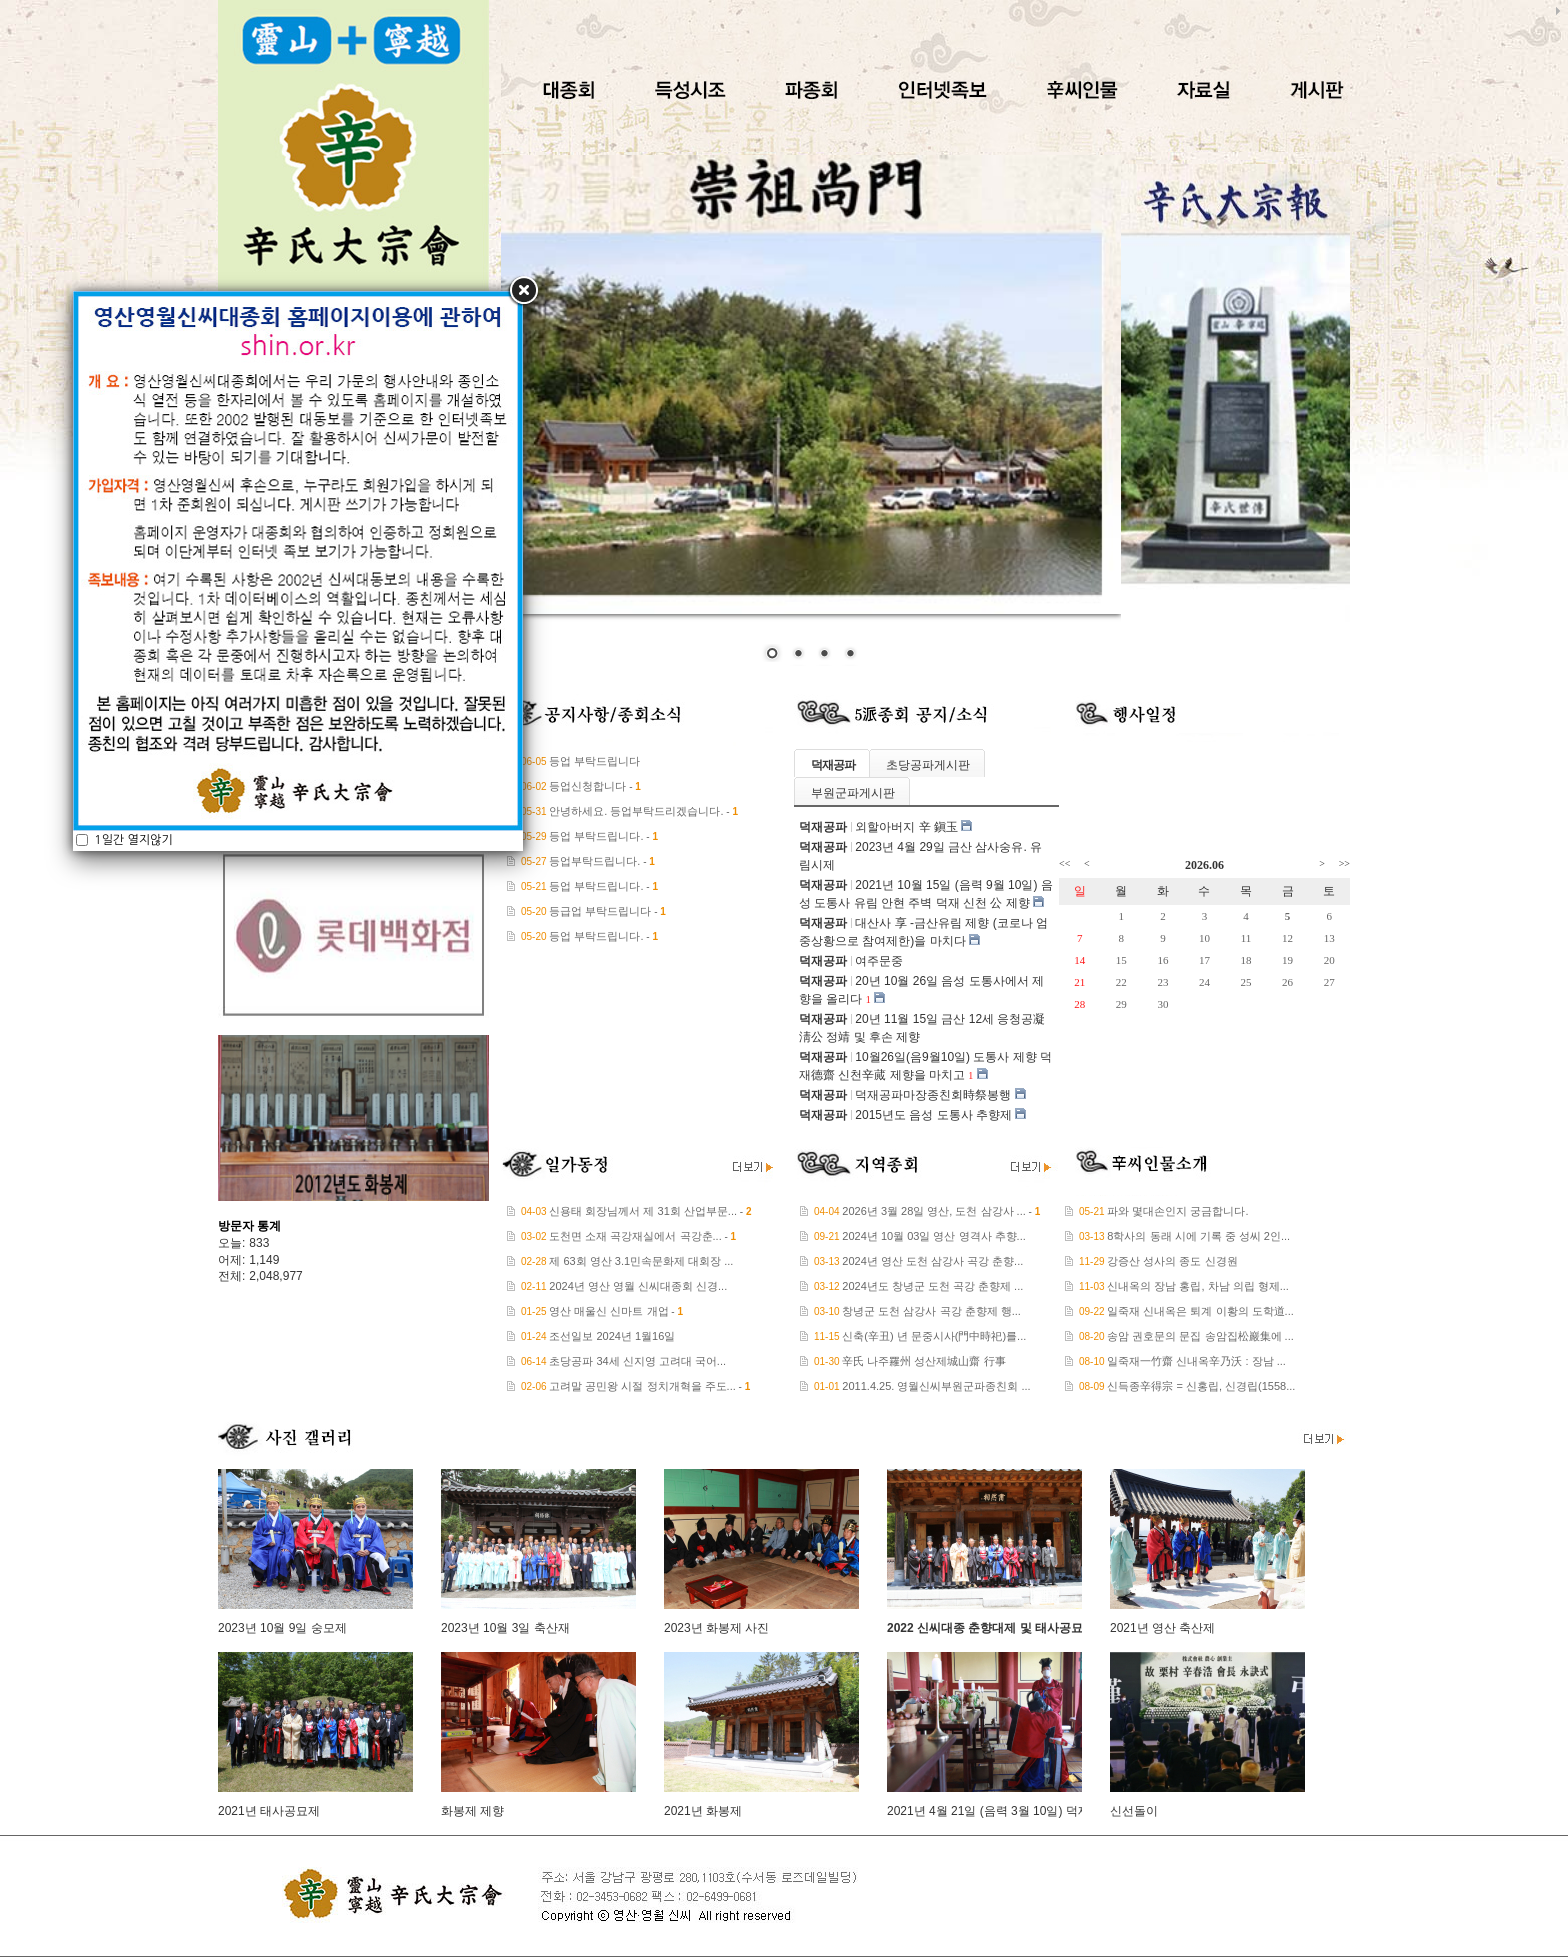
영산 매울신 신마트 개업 (608, 1311)
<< (1064, 863)
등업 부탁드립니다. (596, 836)
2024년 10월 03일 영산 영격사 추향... (933, 1236)
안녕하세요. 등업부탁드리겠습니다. (636, 811)
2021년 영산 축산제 (1162, 1628)
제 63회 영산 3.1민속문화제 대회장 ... (641, 1261)
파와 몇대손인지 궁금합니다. (1177, 1211)
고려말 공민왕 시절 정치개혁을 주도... (642, 1386)
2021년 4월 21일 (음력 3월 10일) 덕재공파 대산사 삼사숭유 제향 (1059, 1811)
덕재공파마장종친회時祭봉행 (933, 1095)
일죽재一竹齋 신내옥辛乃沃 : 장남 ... (1196, 1361)
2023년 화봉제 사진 (716, 1628)
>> (1344, 863)
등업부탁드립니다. (594, 861)
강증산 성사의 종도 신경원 (1172, 1261)
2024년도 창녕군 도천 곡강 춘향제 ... (932, 1286)
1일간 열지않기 (132, 593)
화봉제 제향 (472, 1811)
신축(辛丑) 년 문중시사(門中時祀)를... (934, 1336)
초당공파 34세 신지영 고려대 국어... (637, 1361)
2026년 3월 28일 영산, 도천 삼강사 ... (933, 1211)
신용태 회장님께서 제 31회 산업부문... (643, 1211)
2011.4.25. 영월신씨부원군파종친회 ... (936, 1386)
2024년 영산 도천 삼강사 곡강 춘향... (932, 1261)
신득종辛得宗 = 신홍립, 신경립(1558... (1201, 1386)
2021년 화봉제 (703, 1811)
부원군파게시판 (853, 793)
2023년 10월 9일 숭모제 (282, 1628)
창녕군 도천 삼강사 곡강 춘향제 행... (931, 1311)
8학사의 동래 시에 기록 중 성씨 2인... (1198, 1236)
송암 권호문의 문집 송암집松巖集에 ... (1200, 1336)
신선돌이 (1134, 1811)
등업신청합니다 (587, 786)
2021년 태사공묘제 (269, 1811)
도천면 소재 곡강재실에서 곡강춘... (635, 1236)
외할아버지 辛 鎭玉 (906, 827)
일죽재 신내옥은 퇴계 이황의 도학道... (1200, 1311)
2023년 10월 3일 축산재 (505, 1628)
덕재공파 (833, 765)
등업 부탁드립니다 (594, 761)
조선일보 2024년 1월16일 (612, 1336)
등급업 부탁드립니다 (600, 911)
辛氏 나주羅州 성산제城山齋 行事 (923, 1361)
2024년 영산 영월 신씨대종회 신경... (638, 1286)
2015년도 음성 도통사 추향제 (933, 1115)
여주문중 (879, 961)
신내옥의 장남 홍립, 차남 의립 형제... (1198, 1286)
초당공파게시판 (928, 765)
